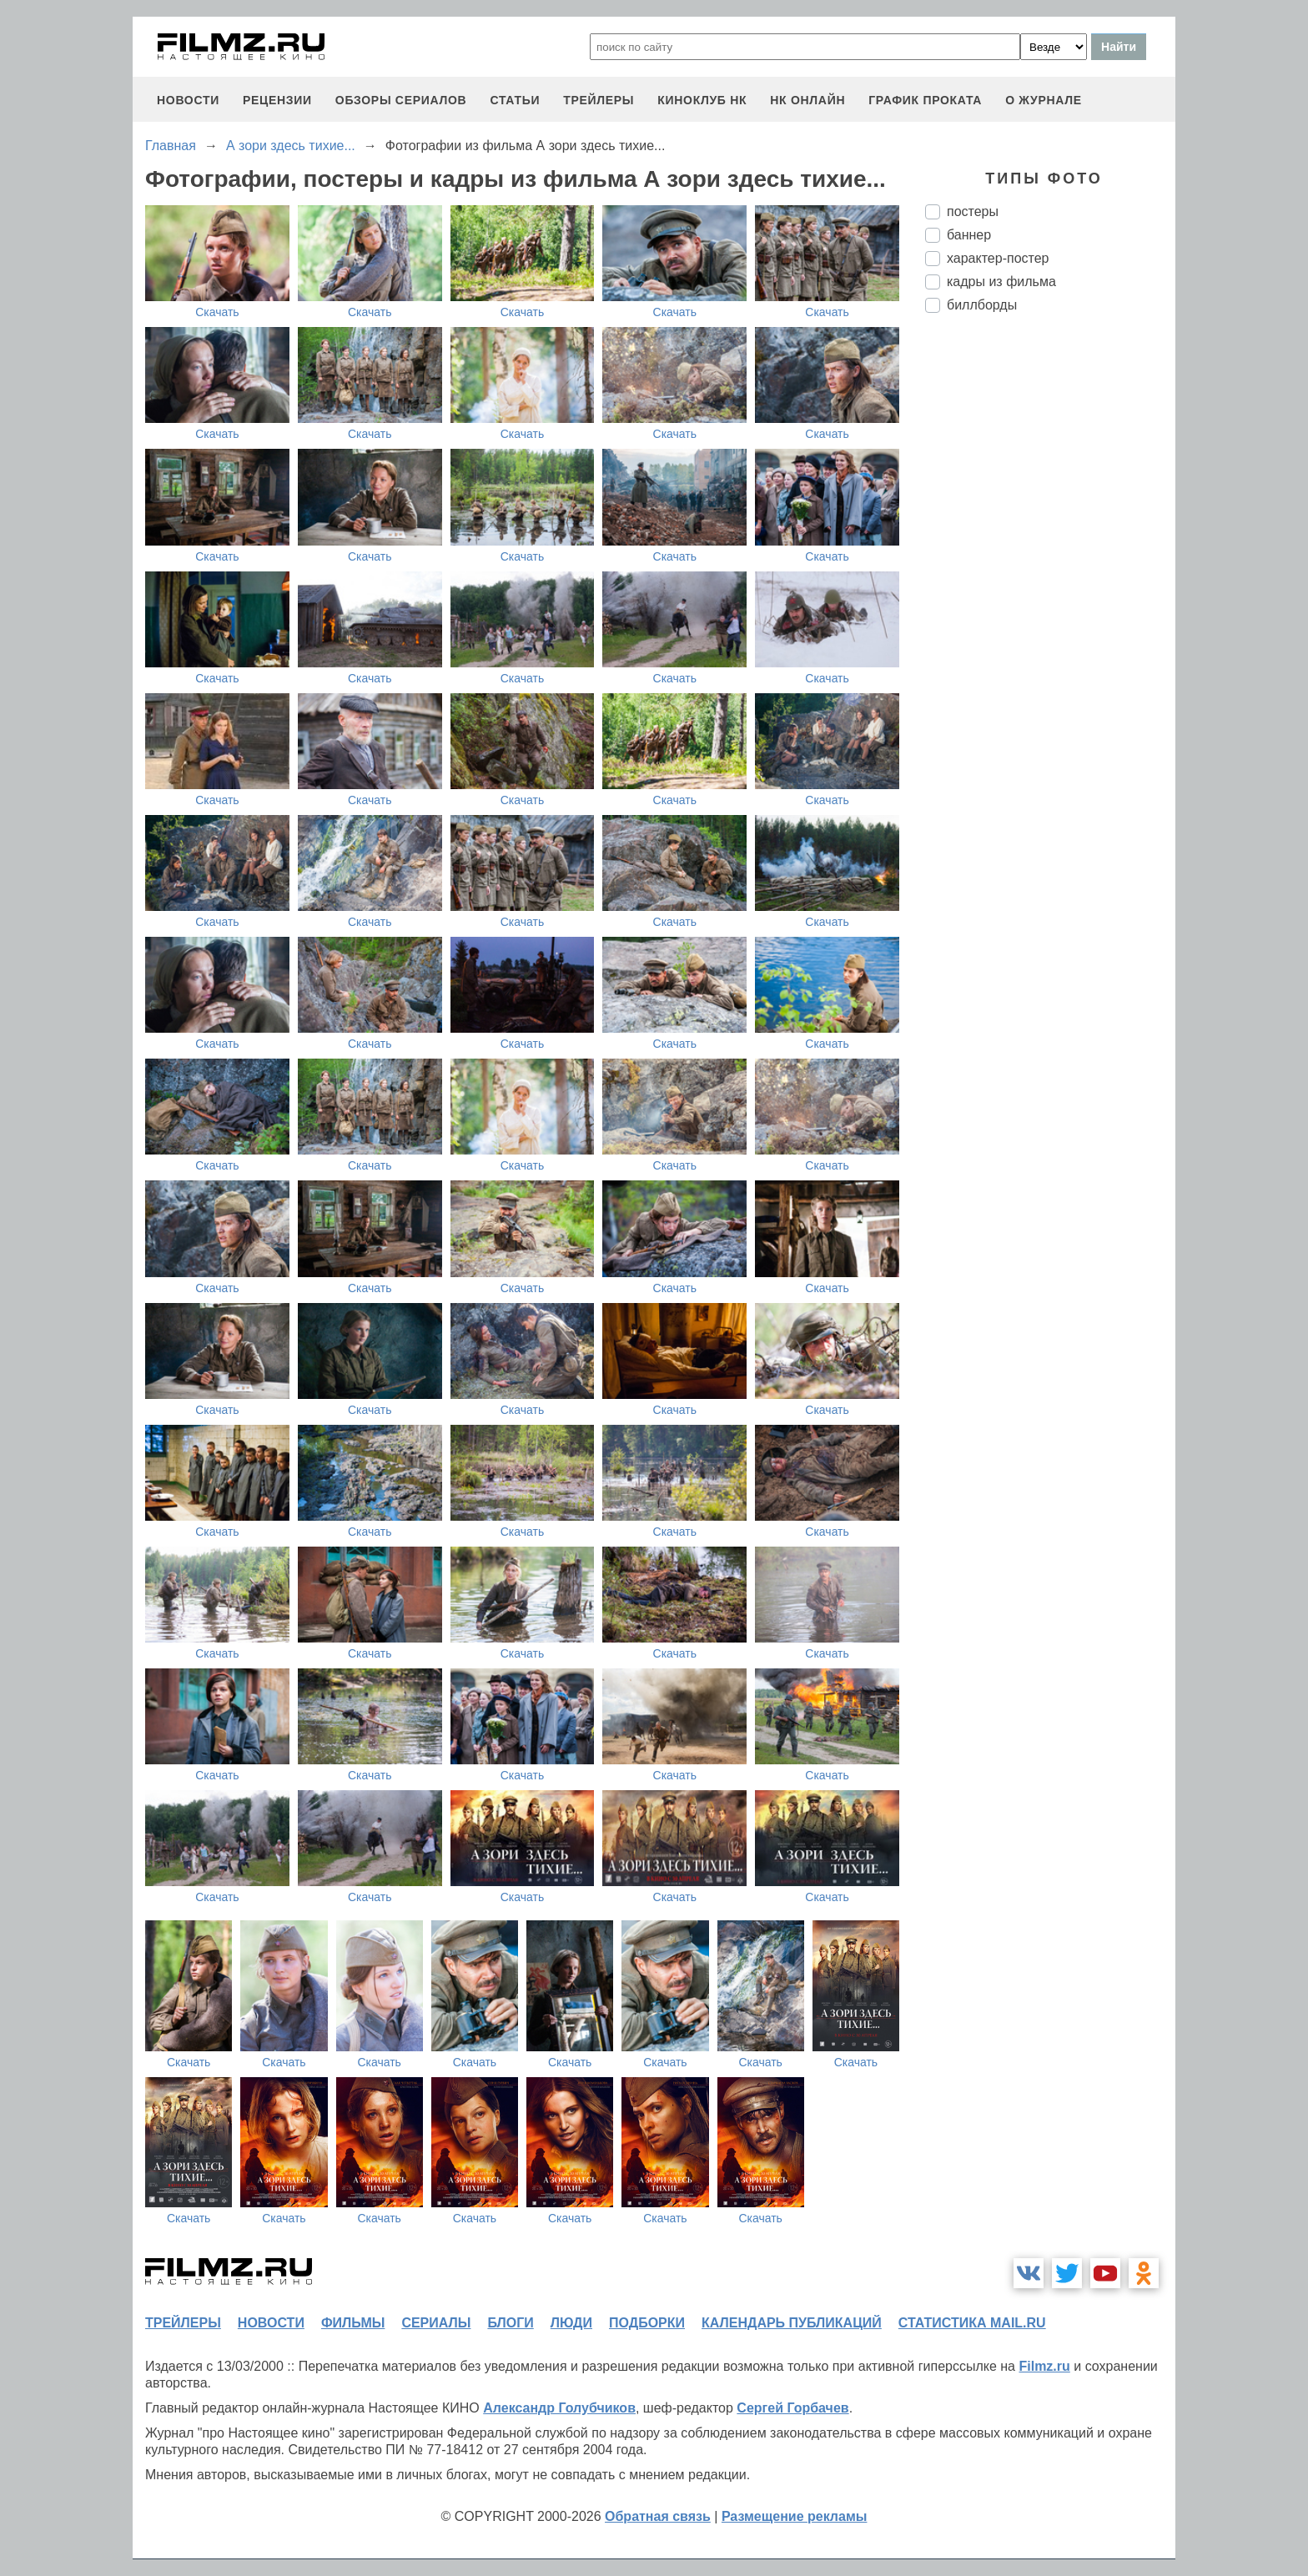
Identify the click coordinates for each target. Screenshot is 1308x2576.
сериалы (435, 2323)
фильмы (353, 2323)
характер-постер (998, 258)
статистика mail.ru (972, 2323)
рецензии (277, 100)
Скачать (217, 312)
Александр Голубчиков (559, 2408)
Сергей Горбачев (792, 2408)
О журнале (1043, 100)
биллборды (982, 305)
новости (188, 100)
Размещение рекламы (795, 2516)
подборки (647, 2323)
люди (571, 2323)
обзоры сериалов (401, 100)
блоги (510, 2323)
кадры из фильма (1001, 281)
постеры (973, 211)
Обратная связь (658, 2516)
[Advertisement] (1050, 605)
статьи (515, 100)
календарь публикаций (792, 2323)
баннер (969, 235)
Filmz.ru (1044, 2366)
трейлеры (598, 100)
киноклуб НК (702, 100)
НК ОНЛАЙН (807, 100)
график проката (925, 100)
